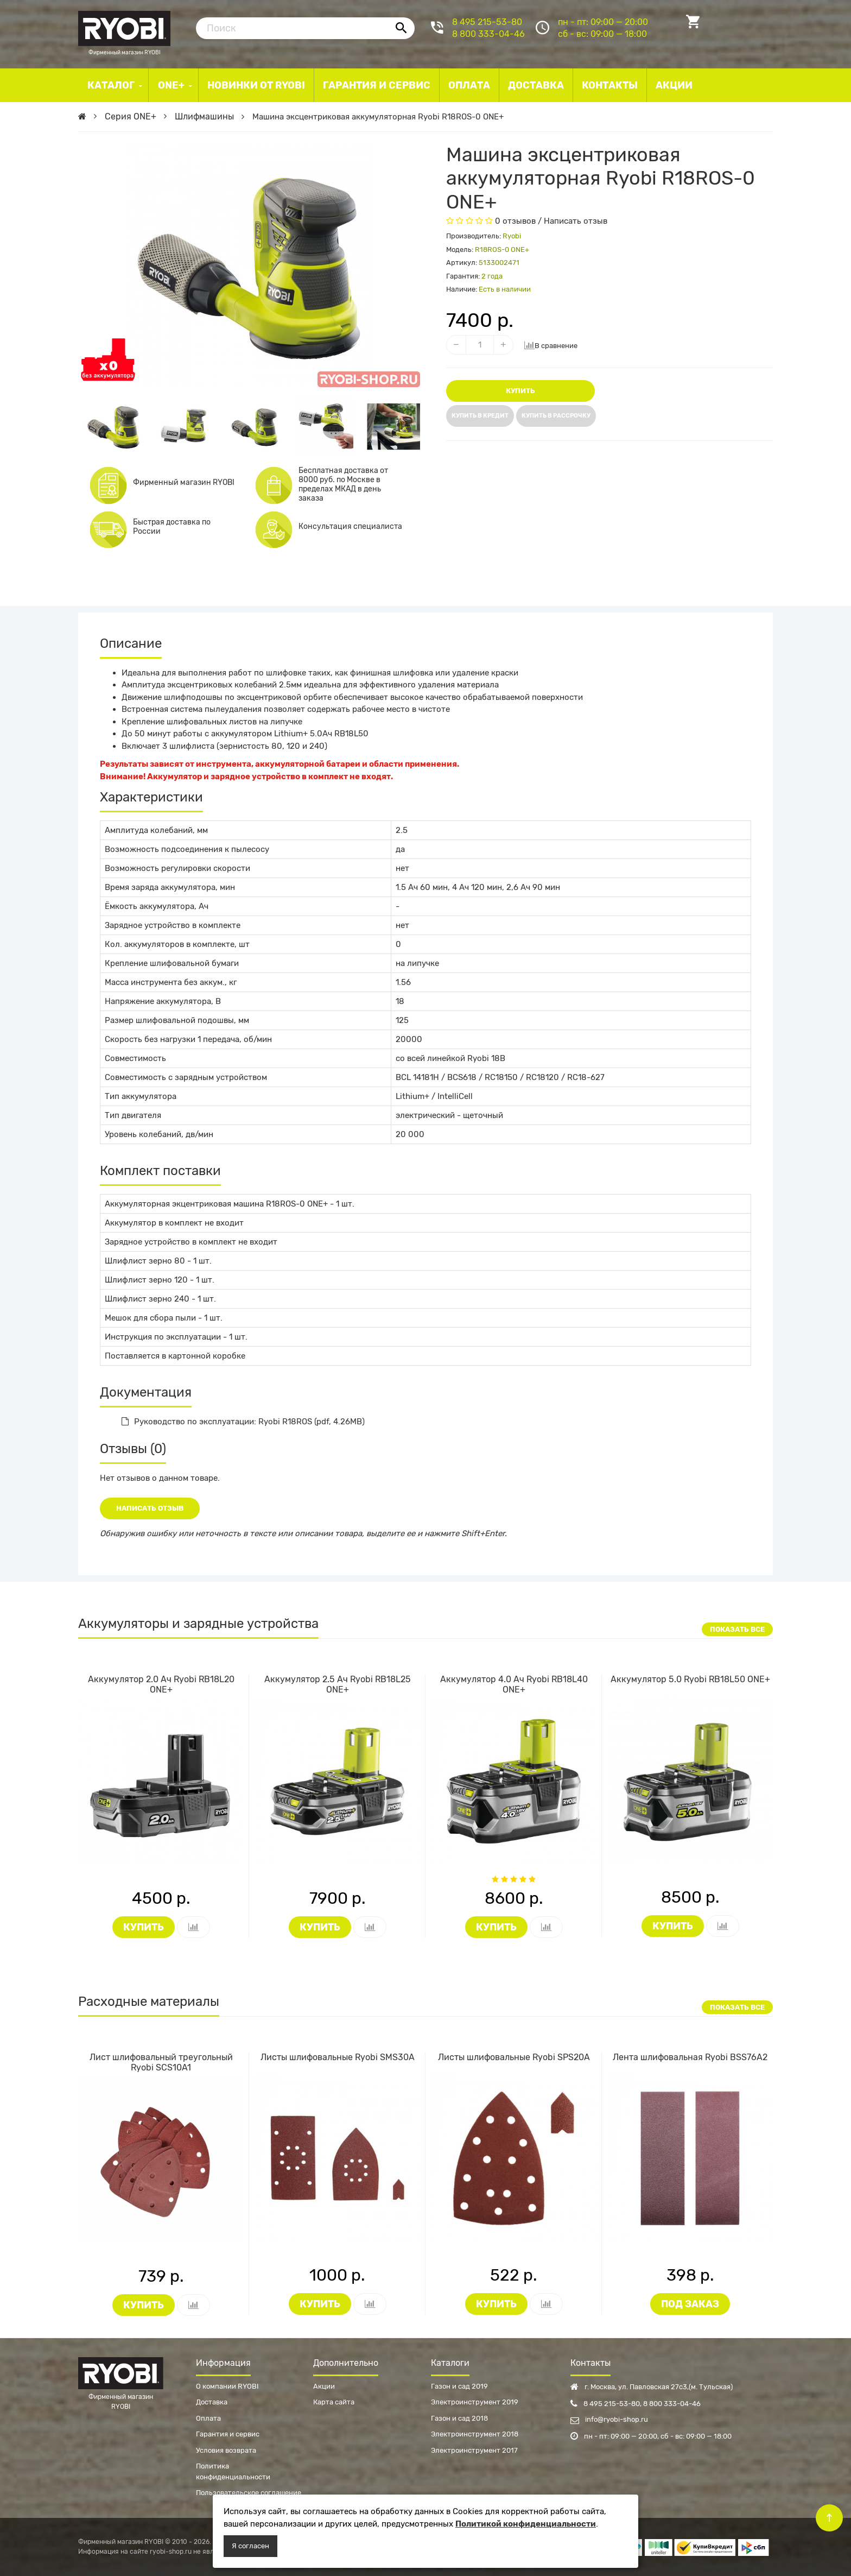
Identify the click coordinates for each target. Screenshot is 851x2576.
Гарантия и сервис (227, 2434)
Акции (324, 2386)
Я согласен (250, 2546)
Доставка (211, 2402)
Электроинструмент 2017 (474, 2450)
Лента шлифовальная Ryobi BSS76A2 (690, 2057)
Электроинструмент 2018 (474, 2434)
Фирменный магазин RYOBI (124, 27)
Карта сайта (333, 2402)
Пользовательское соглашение (248, 2493)
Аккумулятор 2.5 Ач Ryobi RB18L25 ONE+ (337, 1684)
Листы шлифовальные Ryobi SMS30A (338, 2057)
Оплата (208, 2418)
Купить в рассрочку (556, 415)
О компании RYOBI (227, 2386)
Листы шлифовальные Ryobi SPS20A (514, 2057)
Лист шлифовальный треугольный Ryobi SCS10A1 (161, 2062)
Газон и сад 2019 (459, 2386)
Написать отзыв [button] (149, 1508)
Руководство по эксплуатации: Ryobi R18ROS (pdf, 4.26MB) (243, 1421)
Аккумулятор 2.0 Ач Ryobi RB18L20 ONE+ (161, 1684)
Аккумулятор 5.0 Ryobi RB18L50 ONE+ (690, 1679)
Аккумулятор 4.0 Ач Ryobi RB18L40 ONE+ (514, 1684)
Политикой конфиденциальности (525, 2524)
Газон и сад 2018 (459, 2418)
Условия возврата (226, 2450)
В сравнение (550, 345)
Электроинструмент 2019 (474, 2402)
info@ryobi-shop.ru (609, 2419)
